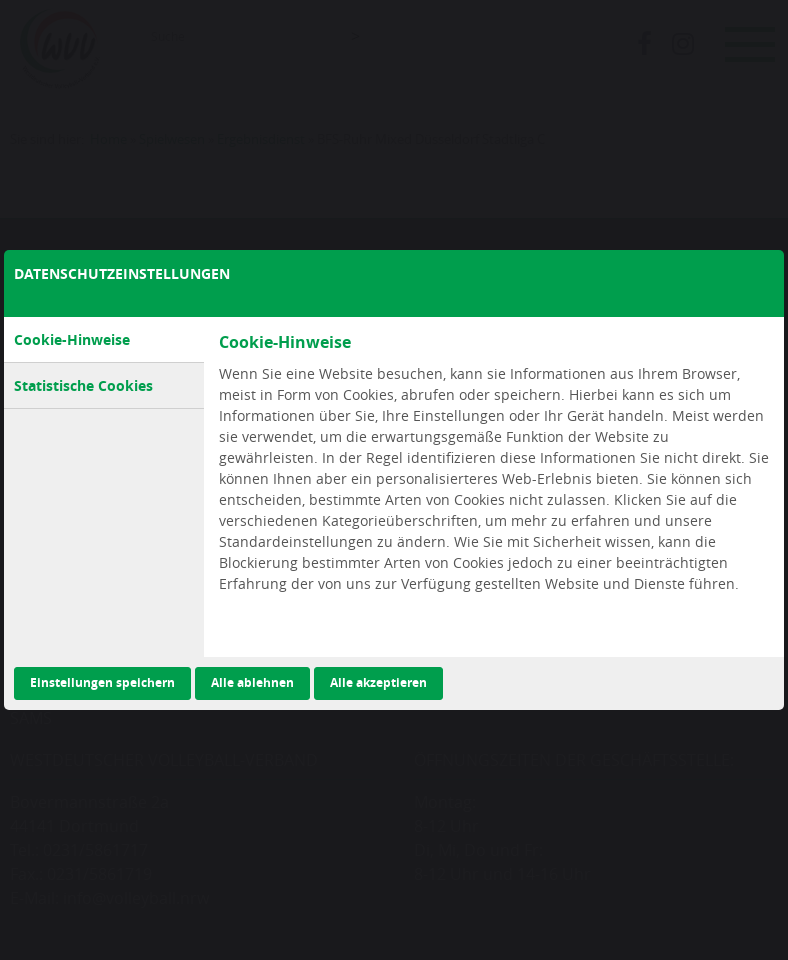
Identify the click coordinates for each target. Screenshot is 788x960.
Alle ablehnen (252, 682)
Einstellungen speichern (102, 682)
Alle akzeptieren (378, 682)
